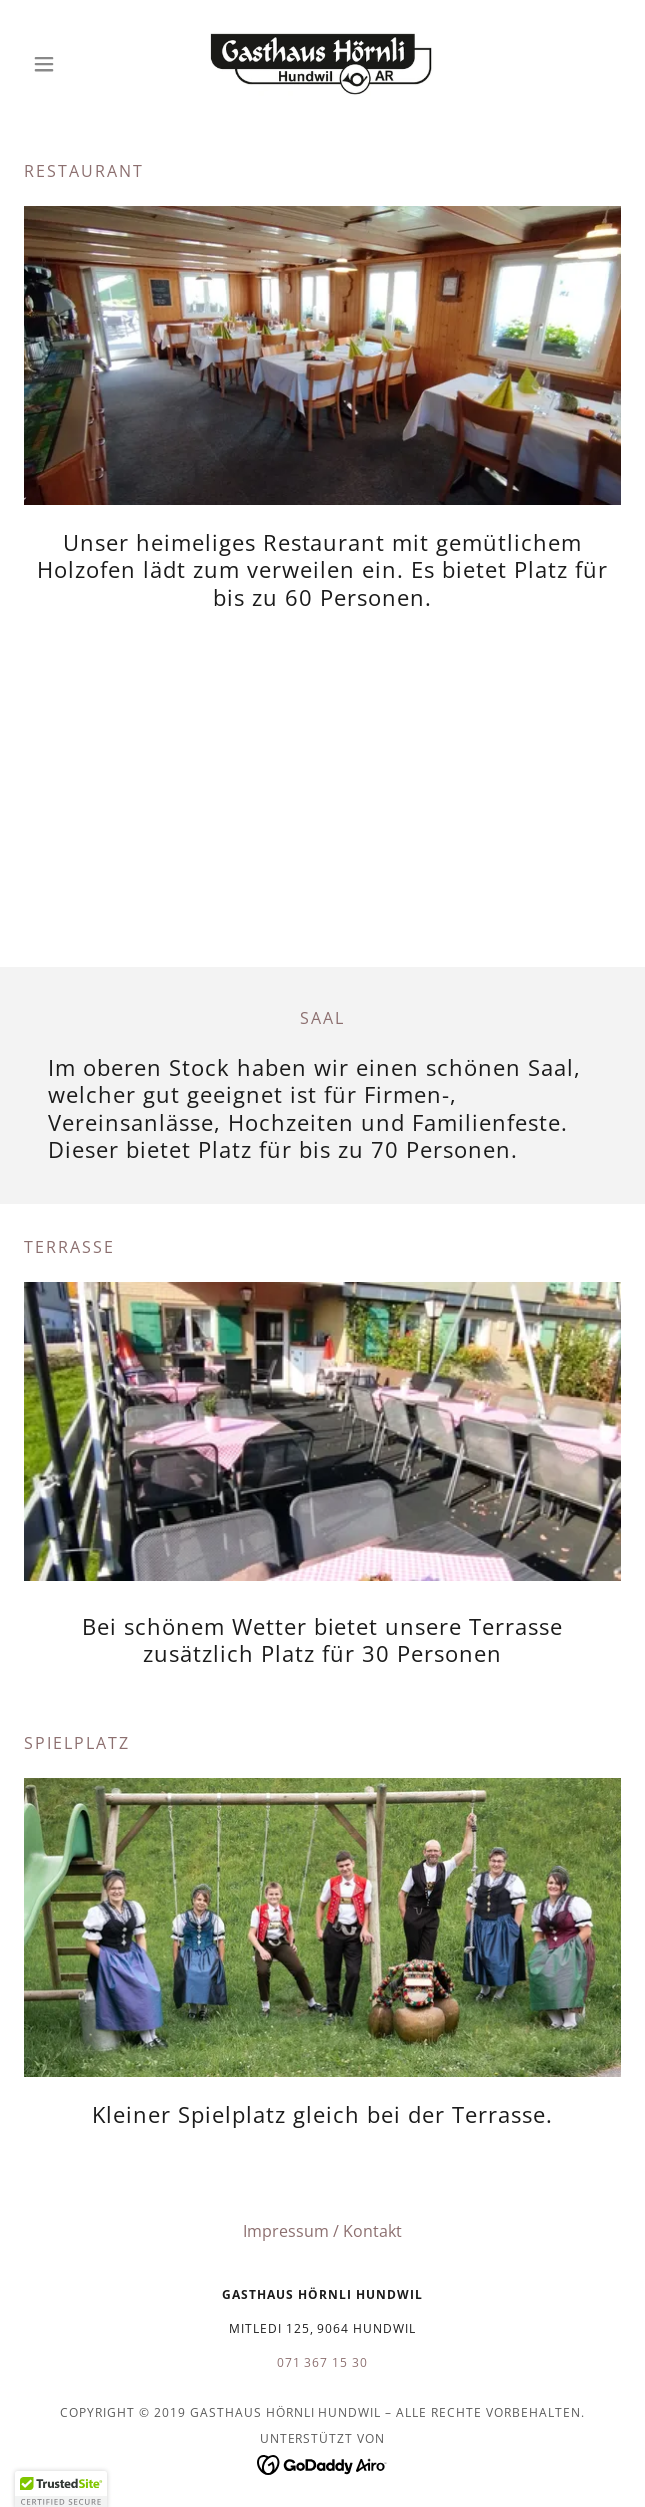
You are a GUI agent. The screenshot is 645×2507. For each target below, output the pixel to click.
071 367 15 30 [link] (323, 2362)
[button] (69, 64)
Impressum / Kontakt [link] (322, 2231)
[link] (322, 64)
